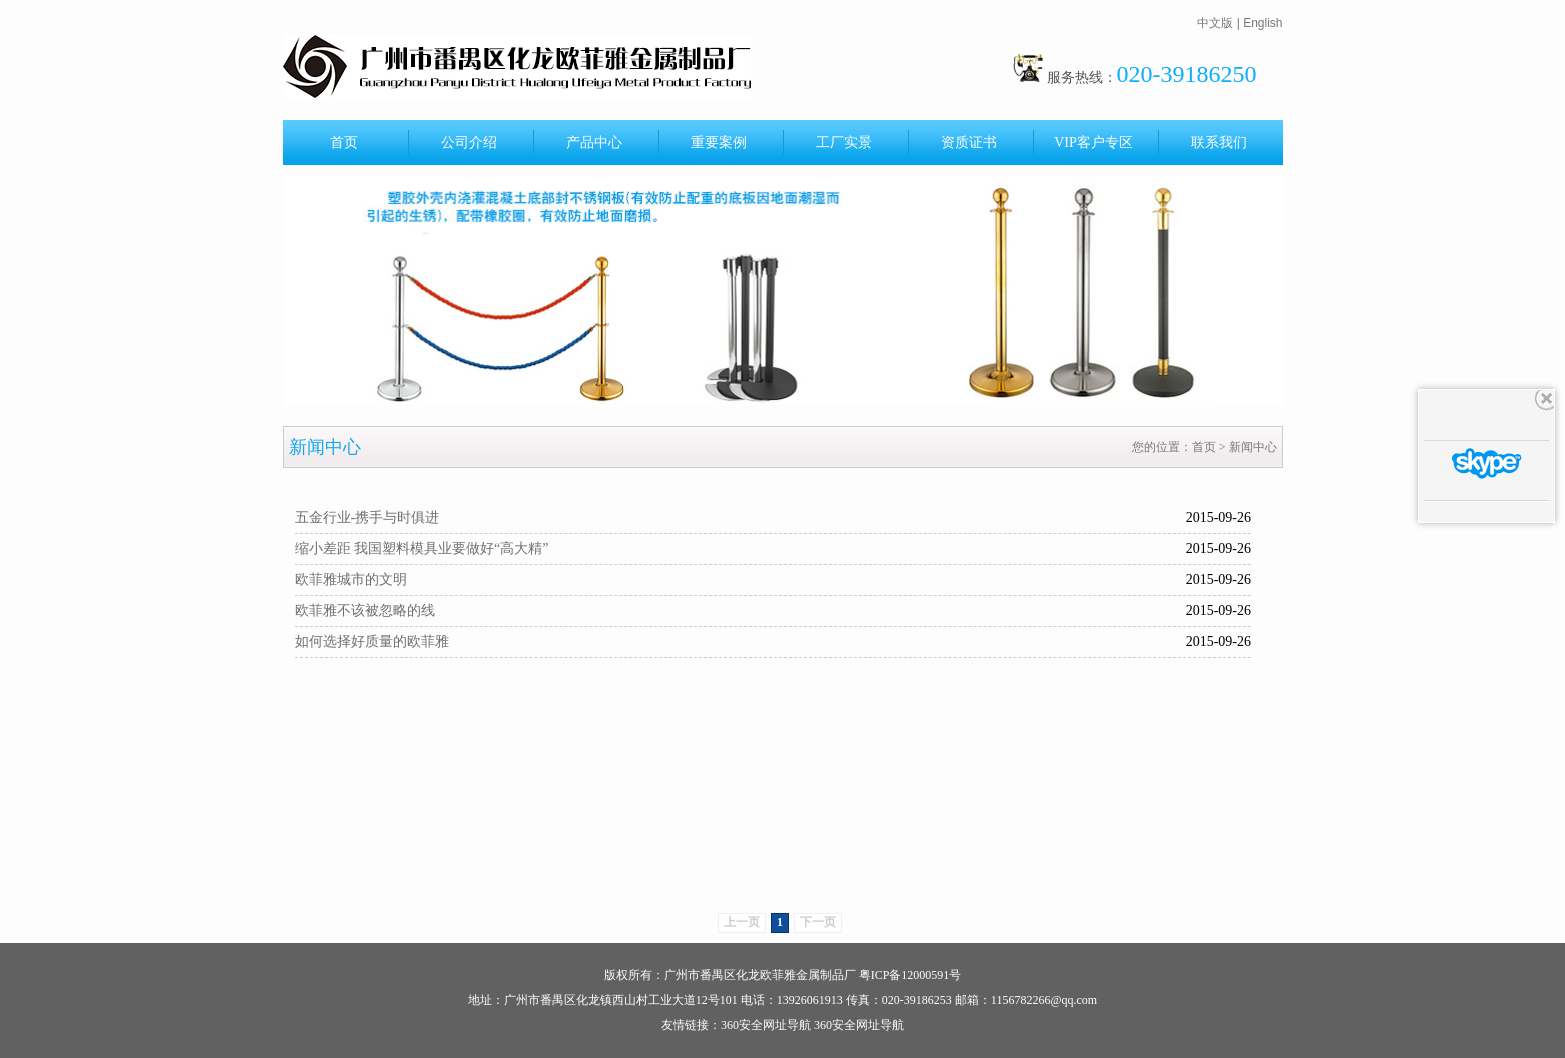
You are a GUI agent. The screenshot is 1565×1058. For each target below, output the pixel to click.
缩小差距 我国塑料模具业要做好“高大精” (422, 548)
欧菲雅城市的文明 (351, 579)
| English (1260, 23)
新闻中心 (1253, 447)
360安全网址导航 (766, 1025)
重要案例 (719, 142)
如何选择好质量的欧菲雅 (372, 641)
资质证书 (969, 142)
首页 (344, 142)
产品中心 (594, 142)
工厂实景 (844, 142)
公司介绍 (469, 142)
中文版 (1215, 23)
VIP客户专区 (1093, 142)
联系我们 (1219, 142)
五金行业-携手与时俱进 (367, 517)
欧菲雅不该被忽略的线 (365, 610)
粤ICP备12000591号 (910, 975)
